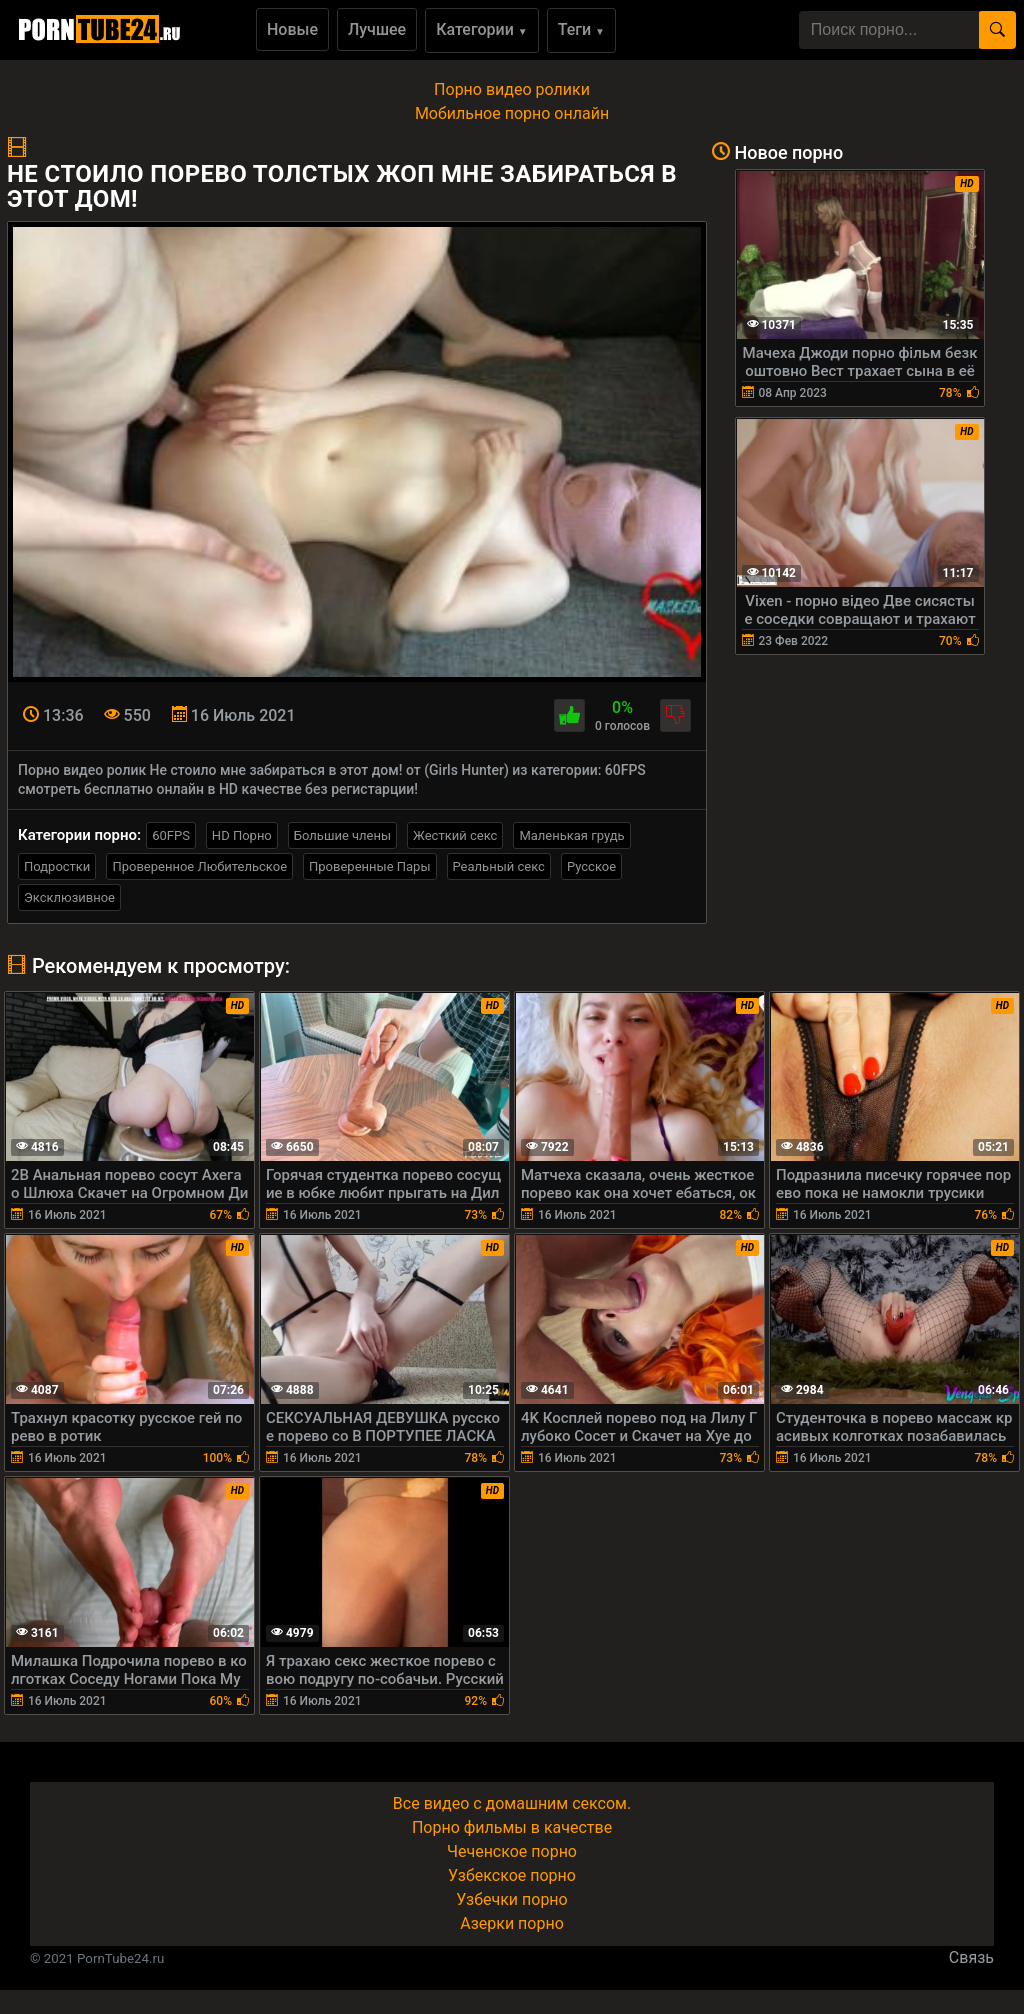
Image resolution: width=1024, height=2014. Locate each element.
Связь (971, 1957)
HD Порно (242, 835)
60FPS (171, 835)
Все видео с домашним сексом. (512, 1803)
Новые (292, 29)
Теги (581, 29)
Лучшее (377, 29)
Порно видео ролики (512, 89)
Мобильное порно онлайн (512, 113)
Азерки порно (512, 1923)
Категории (482, 29)
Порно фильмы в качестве (512, 1827)
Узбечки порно (511, 1899)
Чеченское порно (512, 1851)
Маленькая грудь (571, 835)
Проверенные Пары (369, 866)
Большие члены (342, 835)
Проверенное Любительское (199, 866)
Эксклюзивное (69, 897)
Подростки (57, 866)
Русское (591, 866)
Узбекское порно (512, 1875)
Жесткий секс (455, 835)
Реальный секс (499, 866)
